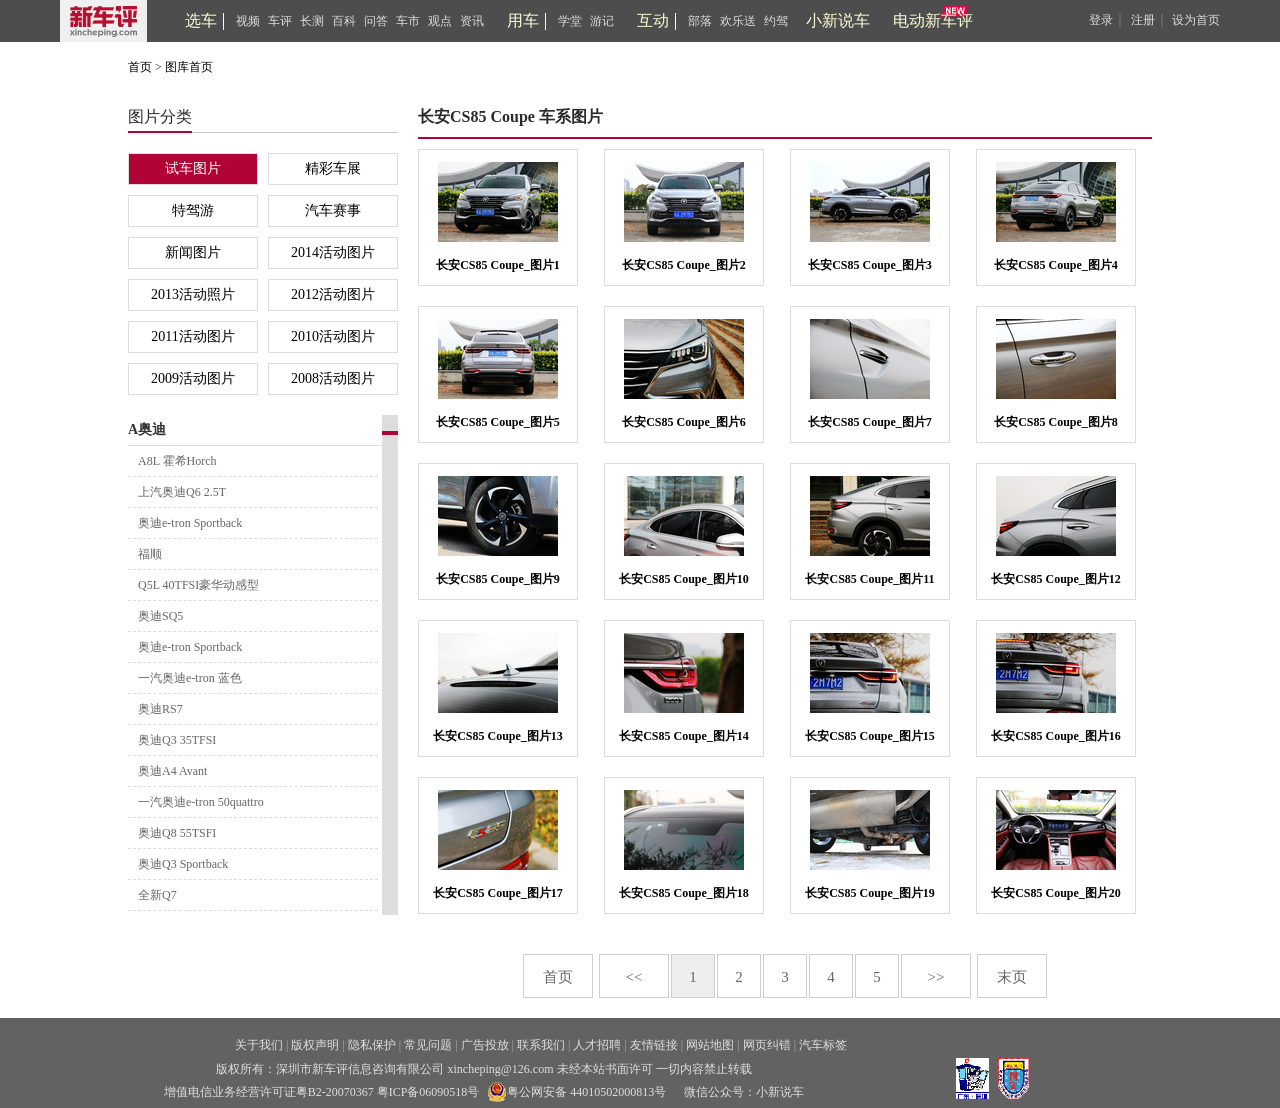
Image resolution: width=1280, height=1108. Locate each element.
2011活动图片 (192, 336)
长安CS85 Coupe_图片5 (498, 422)
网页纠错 (767, 1045)
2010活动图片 (333, 336)
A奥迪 (147, 429)
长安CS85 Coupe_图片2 (684, 265)
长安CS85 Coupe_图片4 (1056, 265)
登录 (1101, 20)
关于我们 (259, 1045)
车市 (408, 21)
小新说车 (838, 20)
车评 (280, 21)
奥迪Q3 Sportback (183, 864)
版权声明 (315, 1045)
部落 (700, 21)
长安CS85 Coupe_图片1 (498, 265)
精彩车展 (333, 168)
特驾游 (193, 210)
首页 (140, 67)
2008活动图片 (333, 378)
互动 (653, 20)
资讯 (472, 21)
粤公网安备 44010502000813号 (576, 1092)
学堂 (570, 21)
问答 (376, 21)
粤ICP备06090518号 (428, 1092)
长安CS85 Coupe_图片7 (870, 422)
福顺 (150, 554)
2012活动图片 (333, 294)
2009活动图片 (193, 378)
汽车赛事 (333, 210)
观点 (440, 21)
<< (634, 977)
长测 (312, 21)
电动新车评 (933, 20)
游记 (602, 21)
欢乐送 (738, 21)
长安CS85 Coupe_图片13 (498, 736)
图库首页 (189, 67)
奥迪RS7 (160, 709)
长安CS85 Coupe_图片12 (1056, 579)
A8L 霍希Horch (177, 461)
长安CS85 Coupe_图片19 (870, 893)
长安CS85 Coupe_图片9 (498, 579)
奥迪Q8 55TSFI (177, 833)
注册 (1143, 20)
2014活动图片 (333, 252)
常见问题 (428, 1045)
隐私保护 (372, 1045)
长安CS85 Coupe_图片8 (1056, 422)
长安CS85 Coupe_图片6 (684, 422)
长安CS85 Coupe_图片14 (684, 736)
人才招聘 (597, 1045)
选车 (201, 20)
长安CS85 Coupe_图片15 (870, 736)
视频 (248, 21)
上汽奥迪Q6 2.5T (182, 492)
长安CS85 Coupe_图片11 (869, 579)
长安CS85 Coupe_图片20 (1056, 893)
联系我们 (541, 1045)
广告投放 (485, 1045)
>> (936, 977)
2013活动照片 (193, 294)
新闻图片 (193, 252)
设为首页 (1196, 20)
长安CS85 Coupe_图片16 (1056, 736)
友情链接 (654, 1045)
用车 (523, 20)
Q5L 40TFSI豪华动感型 (198, 585)
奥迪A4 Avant (172, 771)
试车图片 (193, 168)
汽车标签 (823, 1045)
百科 (344, 21)
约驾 (776, 21)
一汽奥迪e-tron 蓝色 (190, 678)
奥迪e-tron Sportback (190, 523)
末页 (1012, 977)
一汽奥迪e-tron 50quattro (201, 802)
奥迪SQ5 (160, 616)
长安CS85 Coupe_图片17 (498, 893)
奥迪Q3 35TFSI (177, 740)
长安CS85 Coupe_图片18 (684, 893)
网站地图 (710, 1045)
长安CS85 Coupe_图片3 (870, 265)
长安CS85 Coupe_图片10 (684, 579)
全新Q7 (157, 895)
